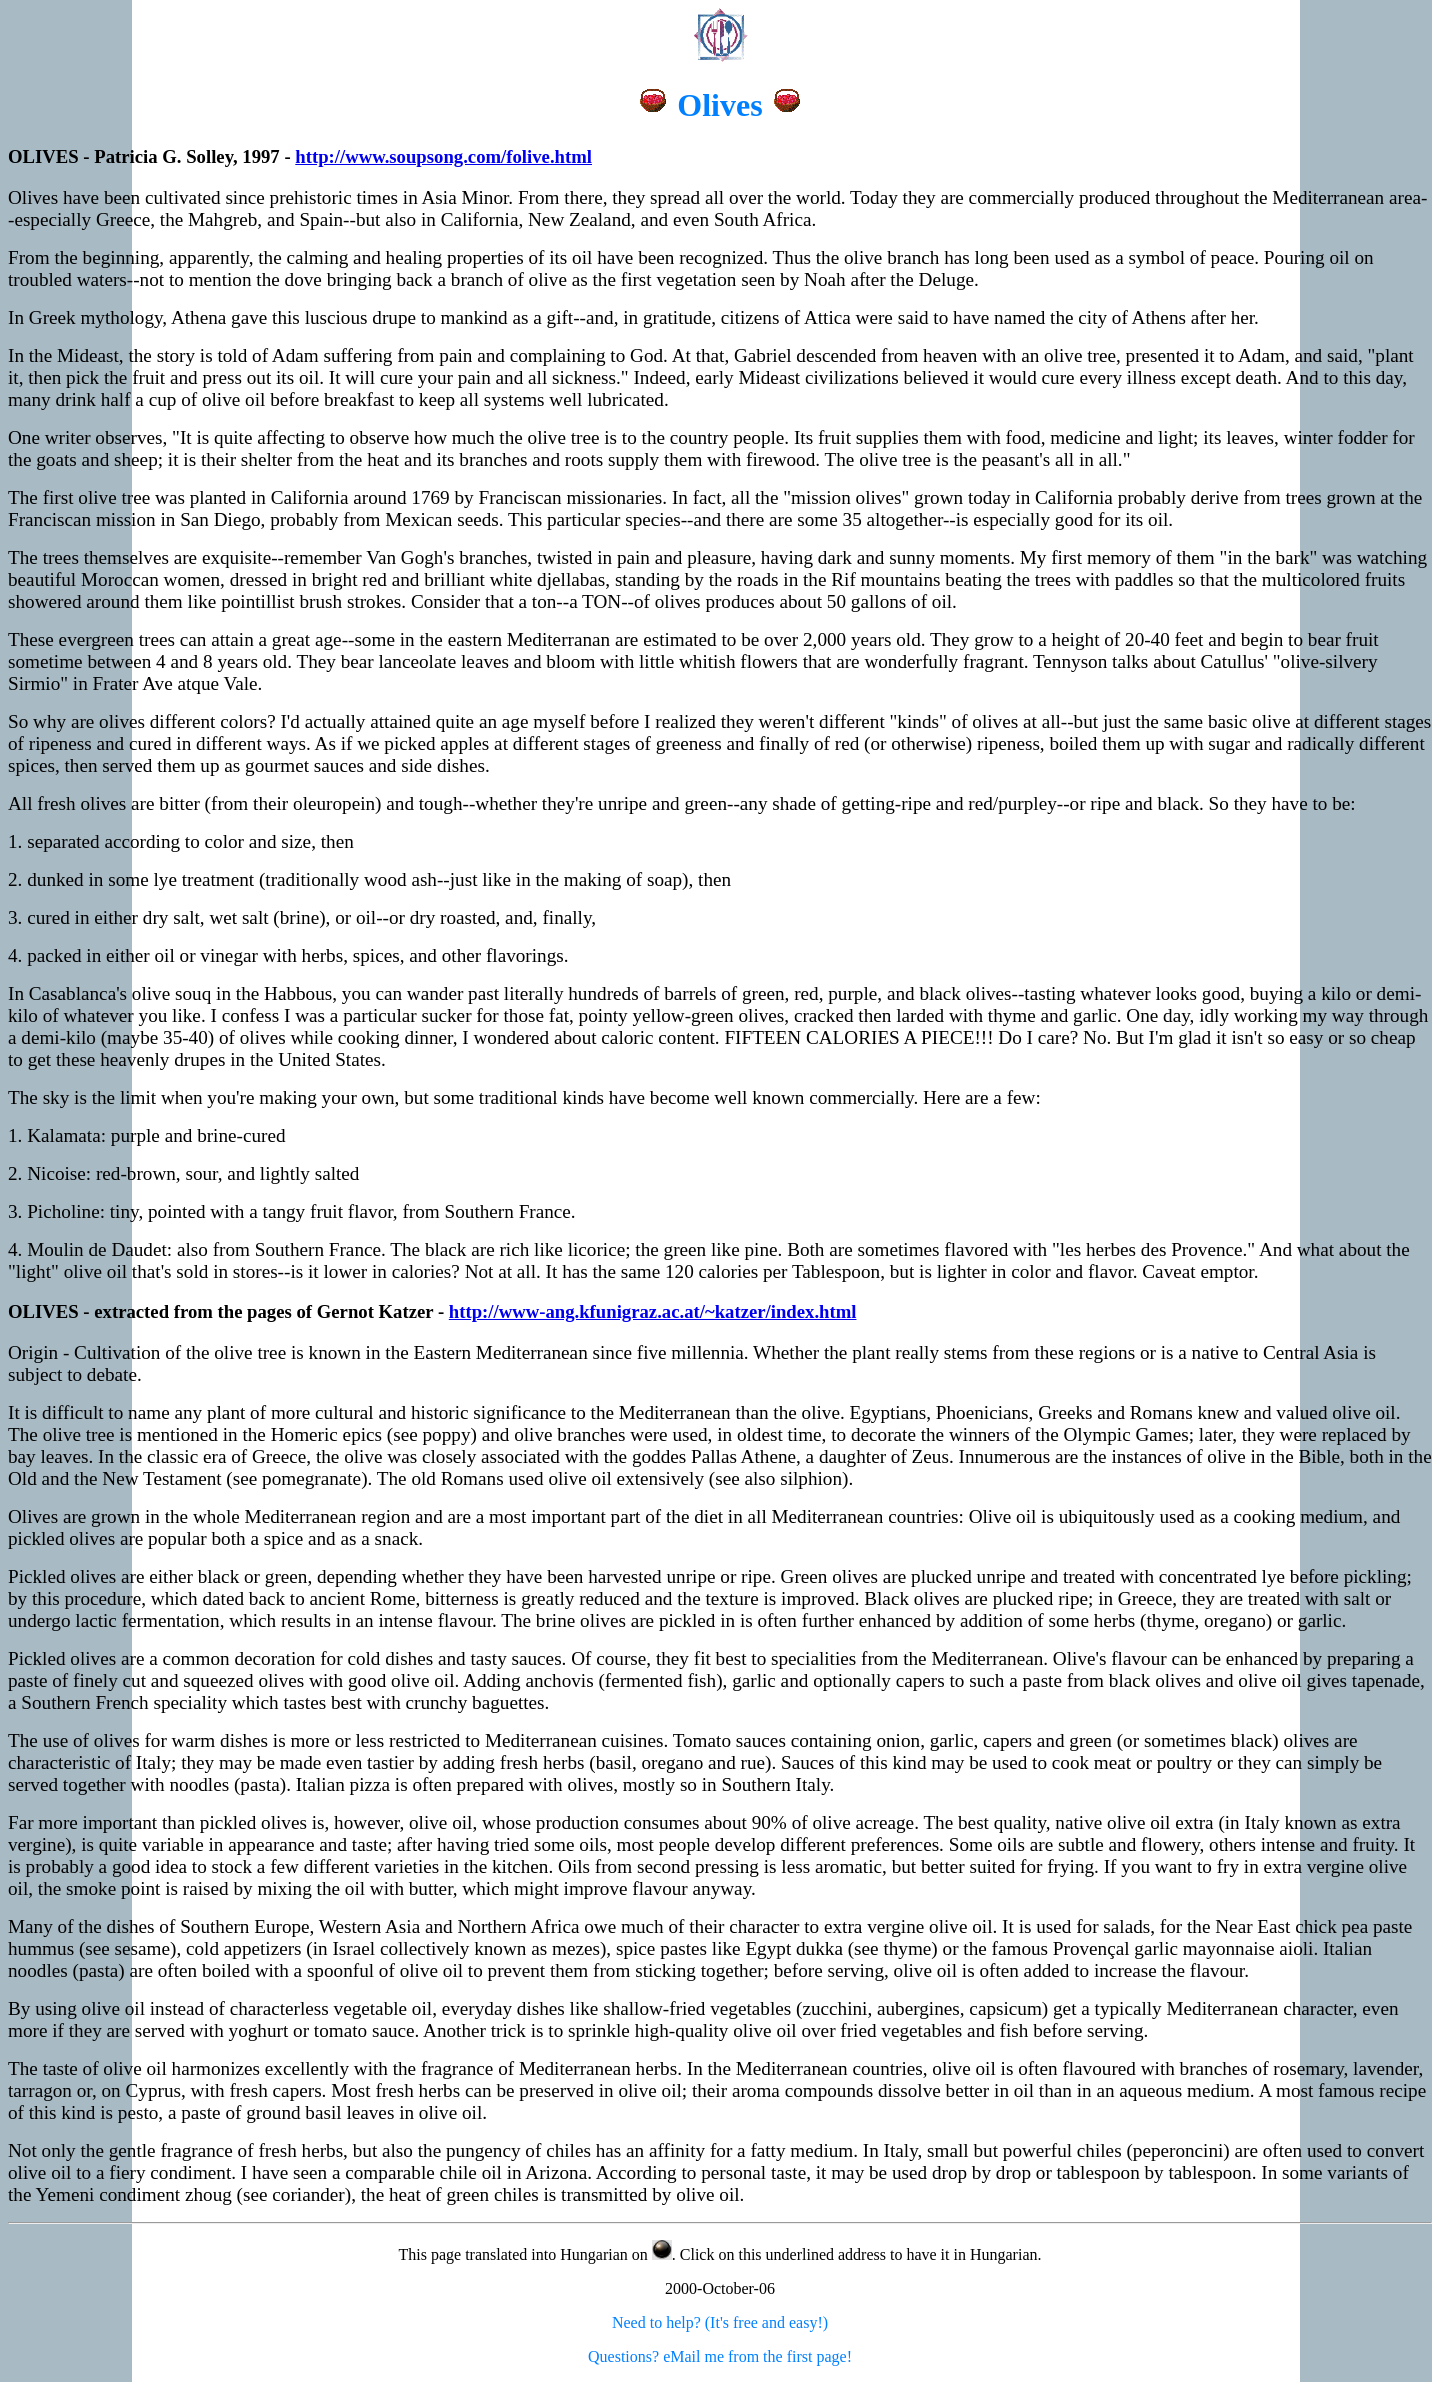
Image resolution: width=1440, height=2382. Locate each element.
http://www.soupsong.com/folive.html (443, 156)
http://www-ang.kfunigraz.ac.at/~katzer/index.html (653, 1311)
